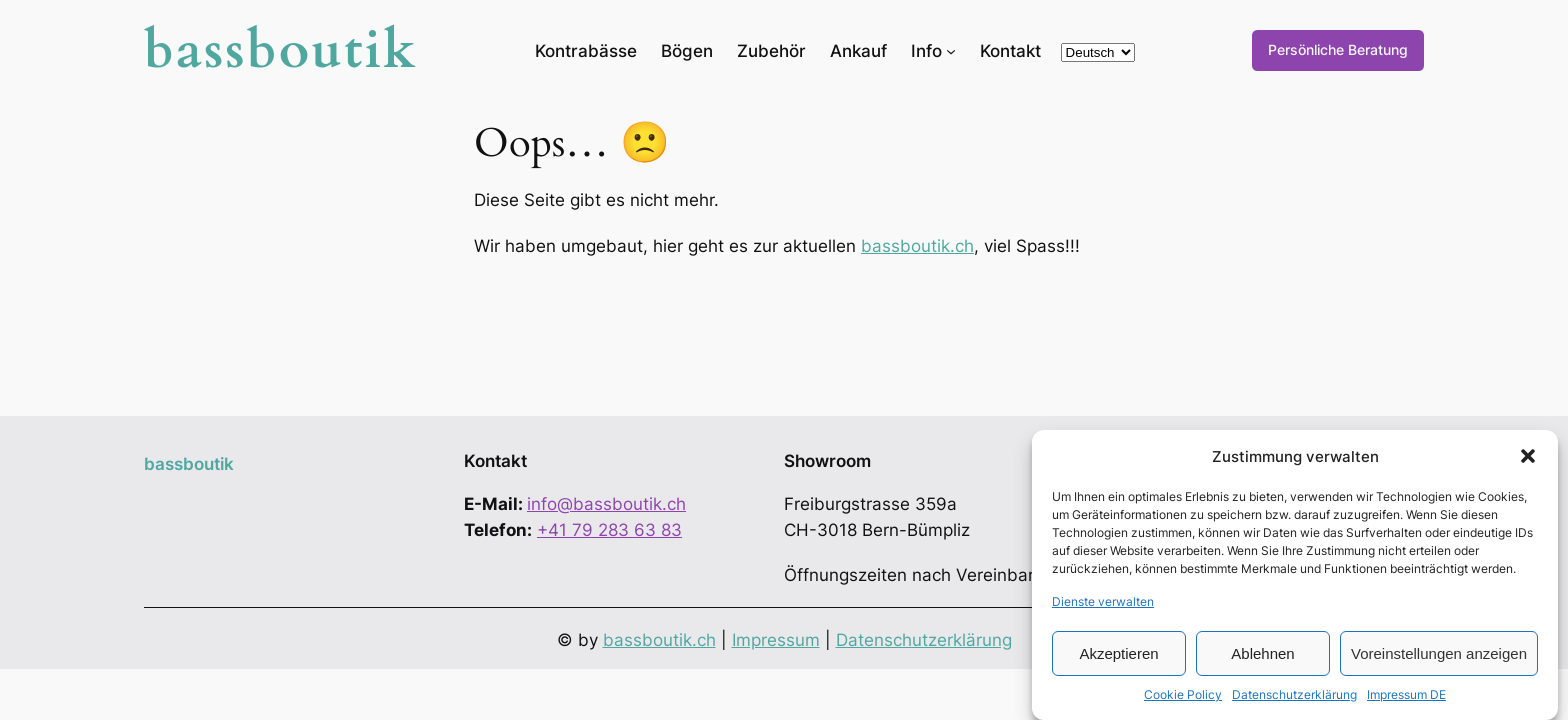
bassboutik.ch (917, 246)
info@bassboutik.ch (606, 504)
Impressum (776, 640)
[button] (1528, 456)
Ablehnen (1262, 653)
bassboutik (281, 50)
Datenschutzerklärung (1294, 694)
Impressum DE (1406, 694)
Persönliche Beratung (1338, 49)
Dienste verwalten (1103, 601)
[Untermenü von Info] (951, 50)
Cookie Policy (1183, 694)
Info (926, 51)
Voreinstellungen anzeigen (1439, 653)
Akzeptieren (1118, 653)
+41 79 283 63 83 (609, 530)
